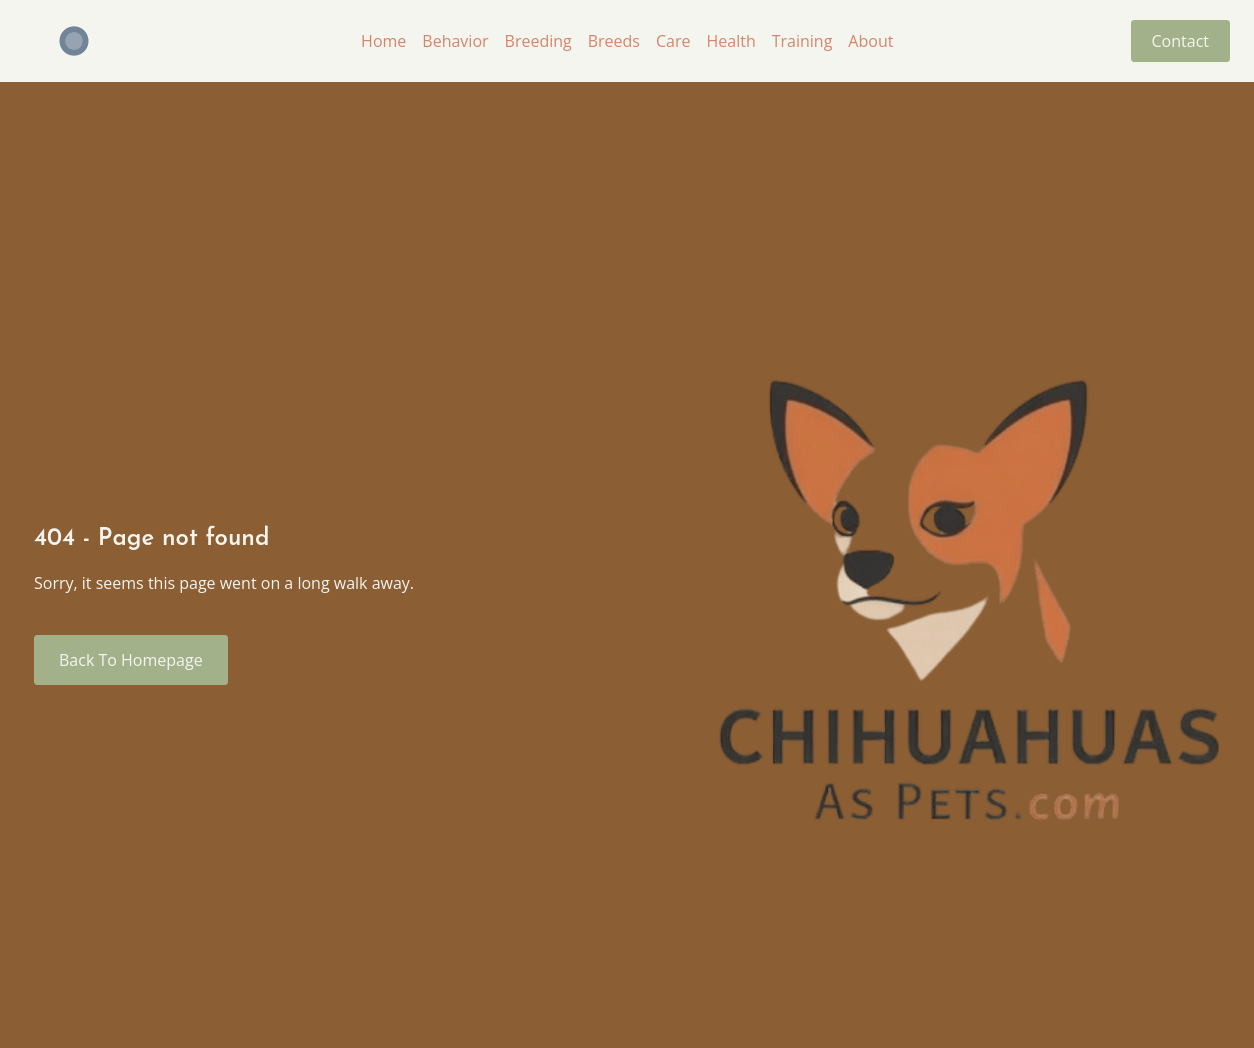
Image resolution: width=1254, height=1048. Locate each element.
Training (802, 41)
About (870, 41)
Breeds (614, 41)
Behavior (455, 41)
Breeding (538, 41)
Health (730, 41)
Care (673, 41)
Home (383, 41)
